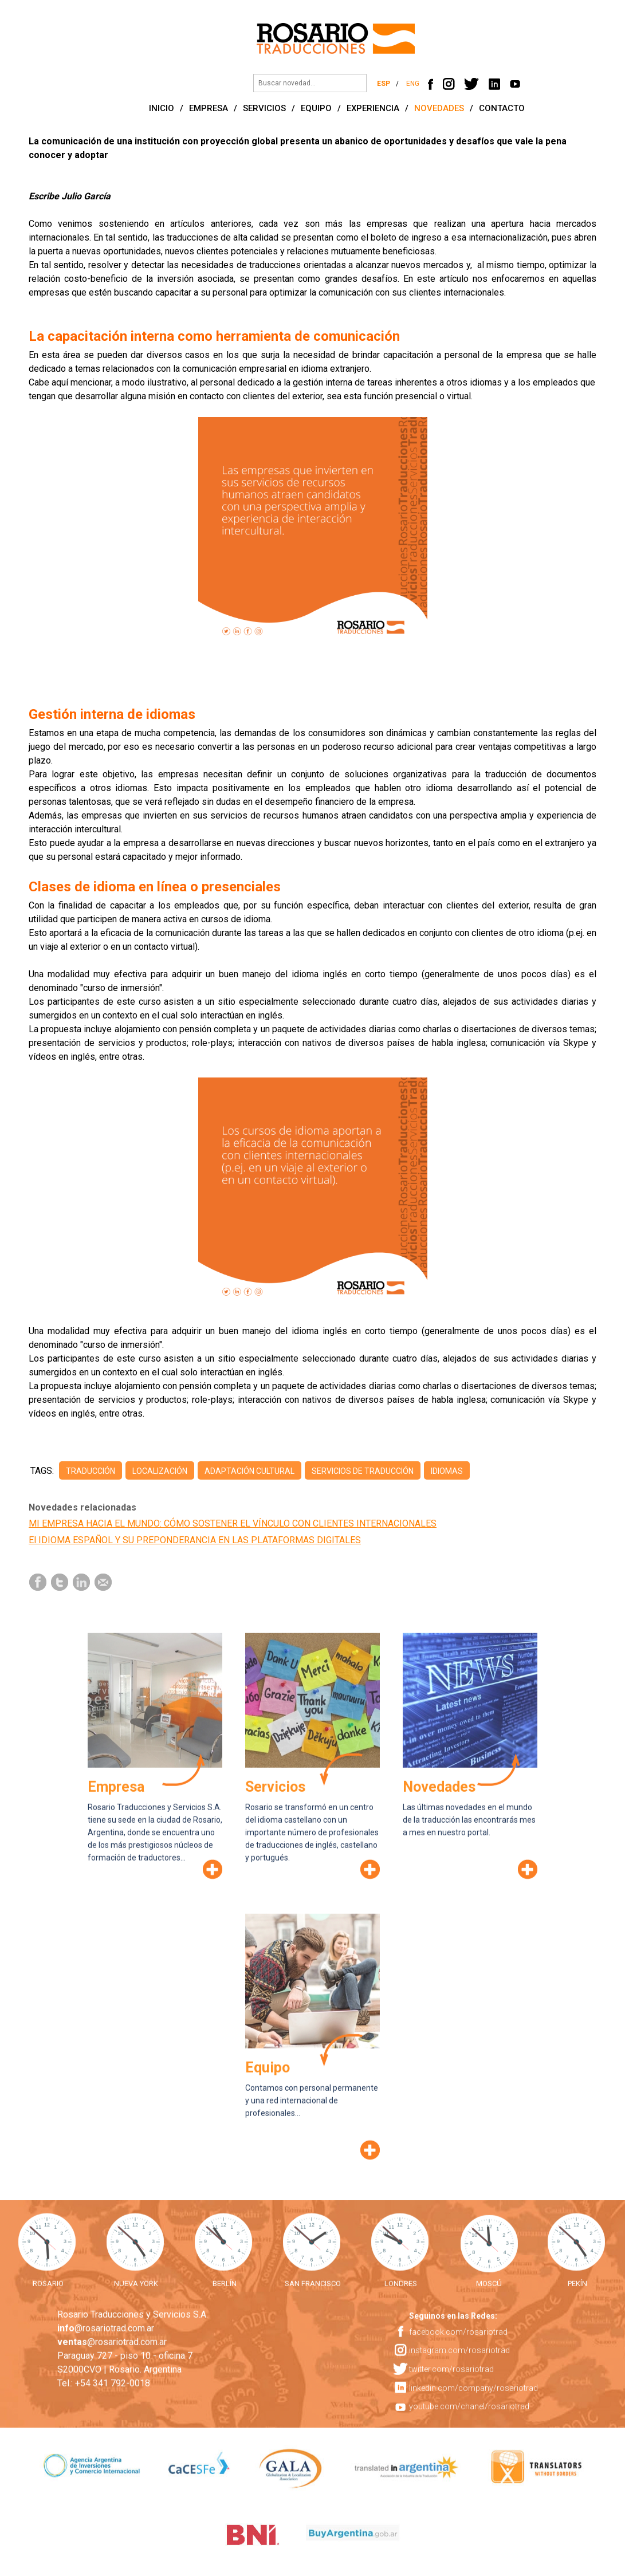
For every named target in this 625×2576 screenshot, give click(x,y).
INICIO (161, 108)
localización (159, 1471)
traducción (90, 1471)
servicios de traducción (363, 1471)
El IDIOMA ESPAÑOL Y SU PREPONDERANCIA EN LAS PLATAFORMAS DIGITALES (195, 1540)
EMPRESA (208, 108)
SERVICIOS (264, 108)
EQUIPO (316, 108)
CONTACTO (502, 108)
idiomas (447, 1471)
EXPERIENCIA (373, 108)
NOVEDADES (439, 108)
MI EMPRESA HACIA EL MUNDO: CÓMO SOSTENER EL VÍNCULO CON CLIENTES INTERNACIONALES (233, 1523)
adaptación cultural (249, 1471)
